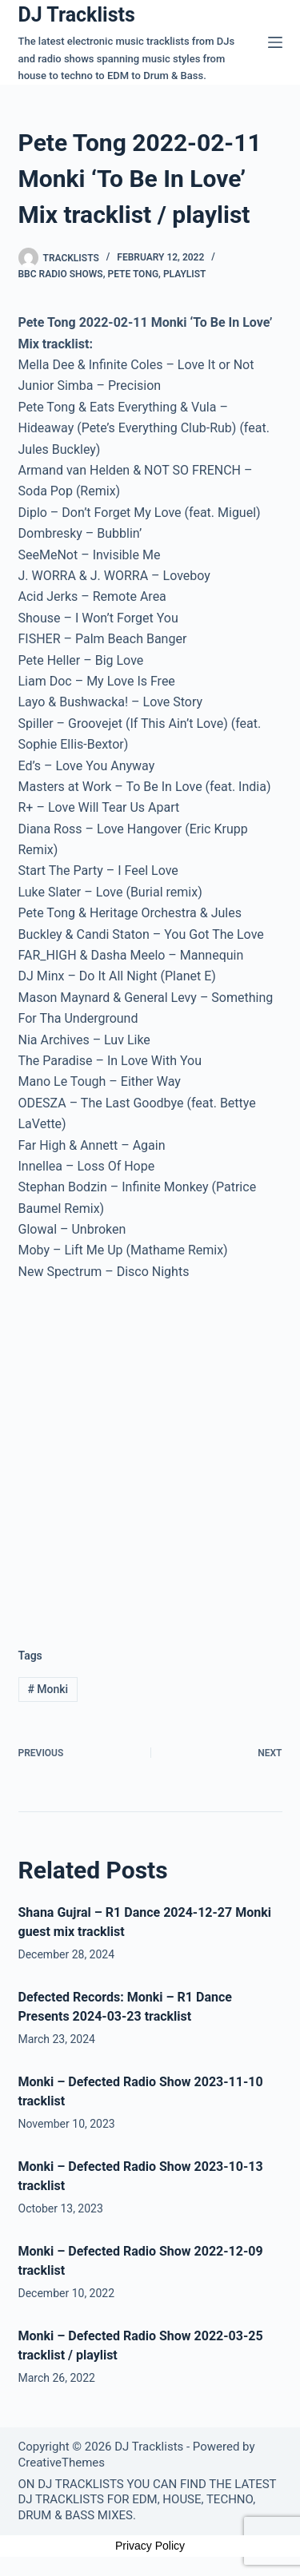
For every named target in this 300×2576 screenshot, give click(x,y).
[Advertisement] (150, 1451)
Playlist (184, 274)
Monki (47, 1689)
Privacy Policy (150, 2545)
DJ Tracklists (76, 14)
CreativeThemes (62, 2462)
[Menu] (275, 42)
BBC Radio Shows (60, 274)
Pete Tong (132, 274)
